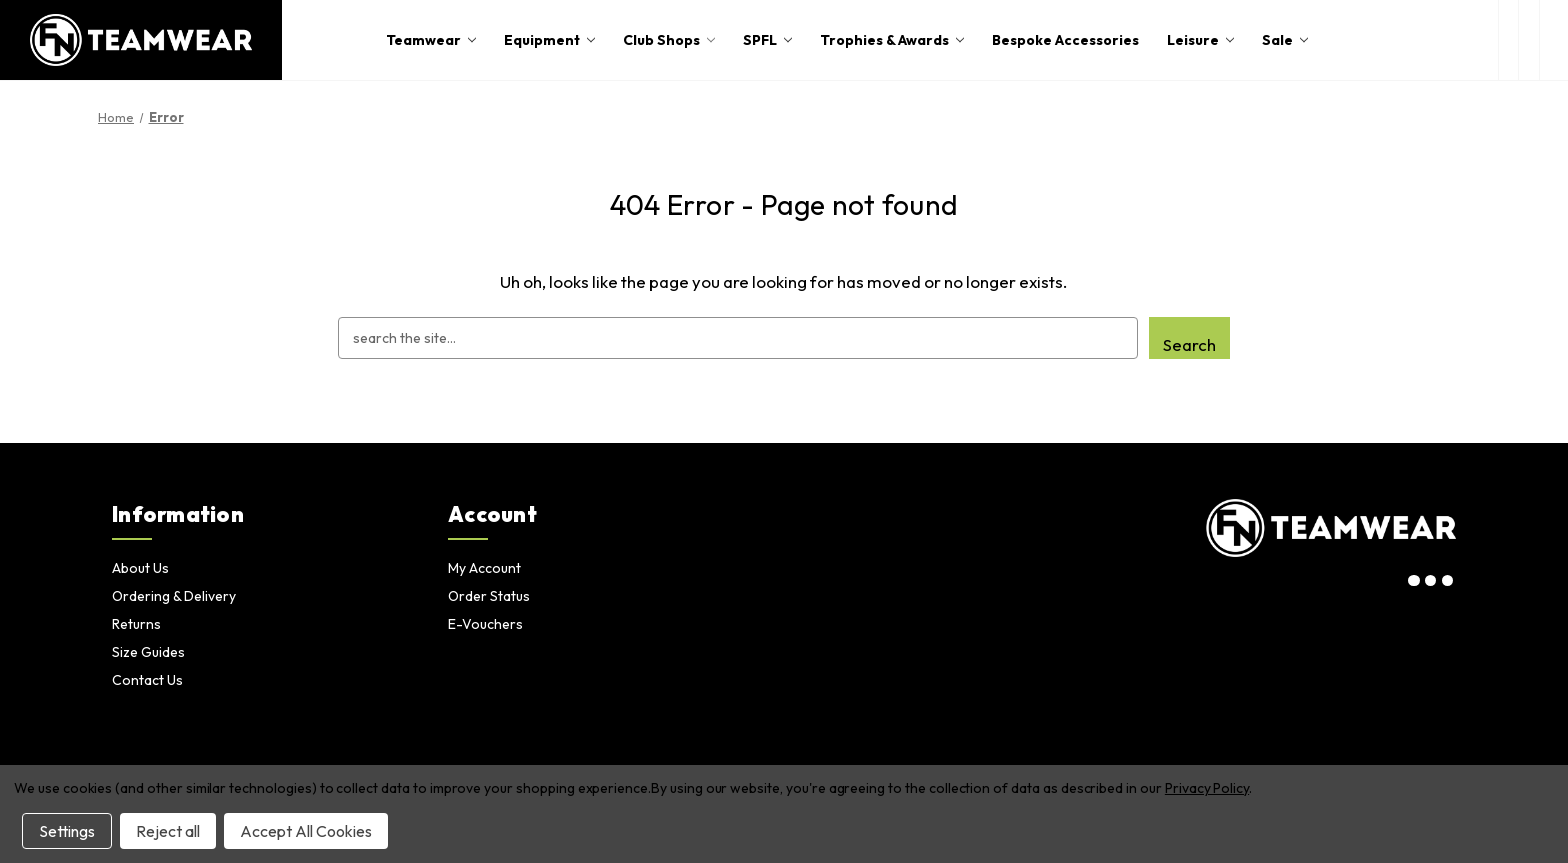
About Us (140, 568)
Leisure (1200, 40)
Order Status (489, 596)
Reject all (168, 831)
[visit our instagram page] (1414, 581)
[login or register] (1528, 40)
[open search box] (1508, 40)
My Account (484, 568)
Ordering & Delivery (174, 596)
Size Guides (148, 652)
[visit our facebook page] (1447, 581)
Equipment (549, 40)
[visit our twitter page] (1430, 581)
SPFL (767, 40)
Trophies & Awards (892, 40)
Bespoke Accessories (1065, 40)
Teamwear (431, 40)
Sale (1285, 40)
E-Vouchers (485, 624)
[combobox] (737, 338)
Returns (136, 624)
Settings (67, 831)
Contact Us (147, 680)
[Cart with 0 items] (1554, 40)
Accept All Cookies (306, 831)
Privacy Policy (1207, 788)
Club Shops (669, 40)
